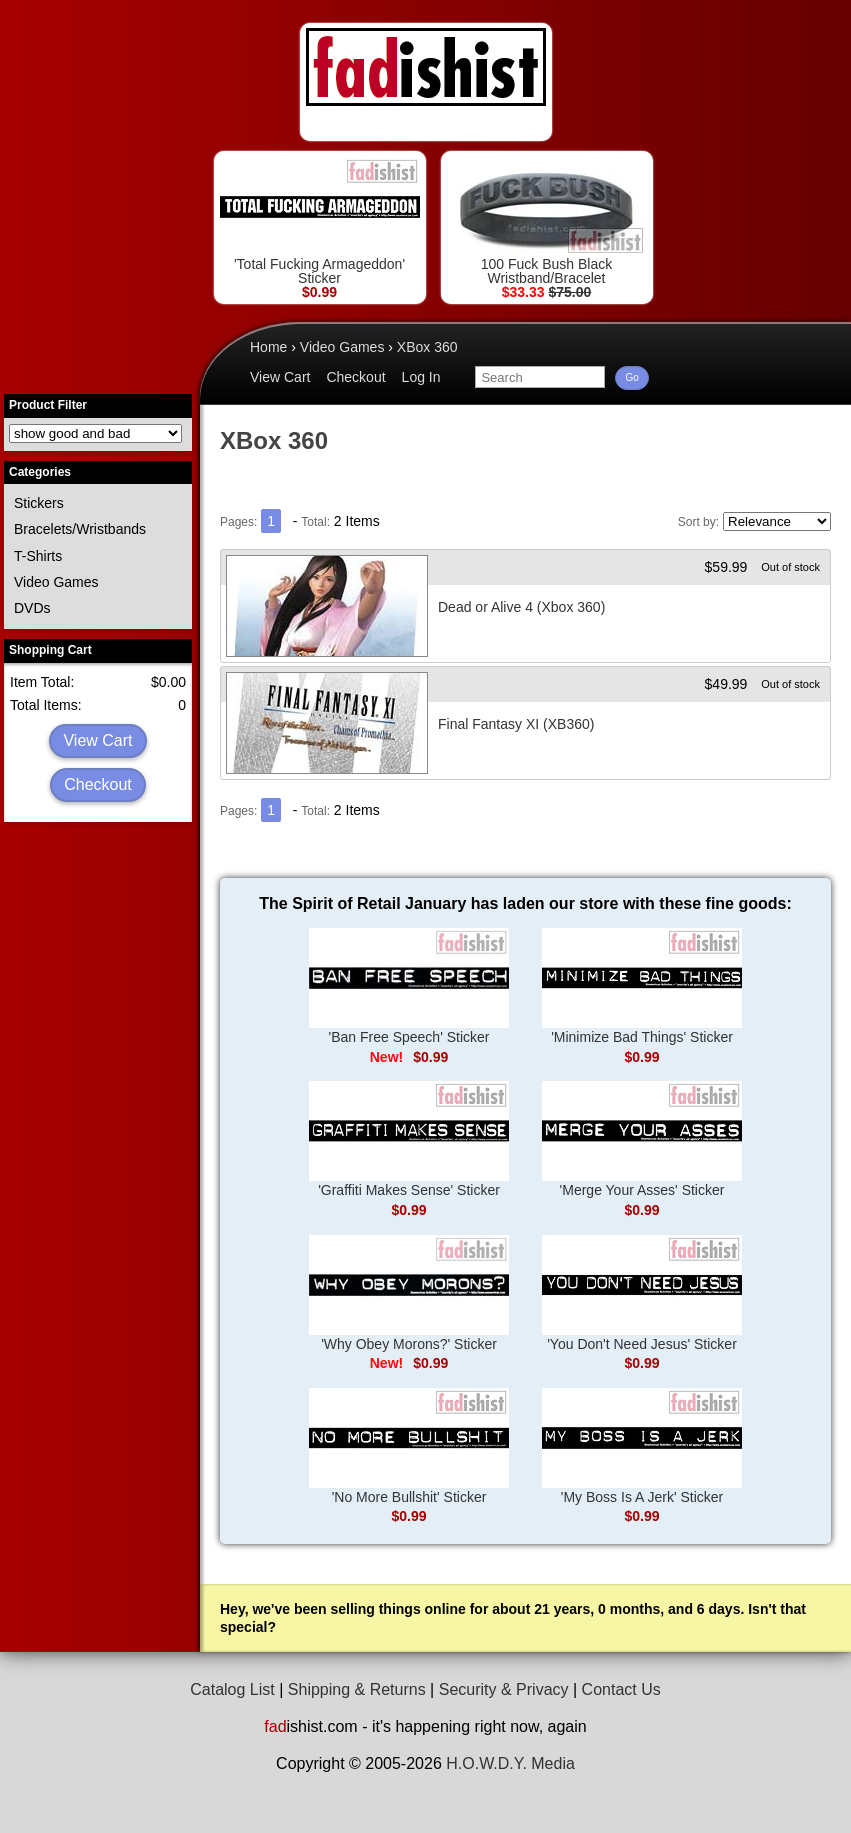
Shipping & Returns (357, 1689)
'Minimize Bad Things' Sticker (642, 986)
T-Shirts (38, 556)
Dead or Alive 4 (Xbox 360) (521, 607)
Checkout (98, 784)
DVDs (32, 608)
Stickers (39, 503)
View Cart (97, 740)
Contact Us (621, 1689)
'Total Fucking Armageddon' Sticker (320, 221)
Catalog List (232, 1689)
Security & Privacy (504, 1689)
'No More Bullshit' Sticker (409, 1446)
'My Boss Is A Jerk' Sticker (642, 1446)
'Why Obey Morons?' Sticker (409, 1293)
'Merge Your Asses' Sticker (642, 1139)
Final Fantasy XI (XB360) (516, 724)
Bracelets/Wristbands (80, 529)
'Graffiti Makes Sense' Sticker (409, 1139)
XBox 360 (427, 347)
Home (268, 347)
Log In (421, 377)
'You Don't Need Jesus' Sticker (642, 1293)
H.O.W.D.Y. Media (510, 1763)
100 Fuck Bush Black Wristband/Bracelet (547, 221)
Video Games (56, 582)
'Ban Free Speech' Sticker (409, 986)
